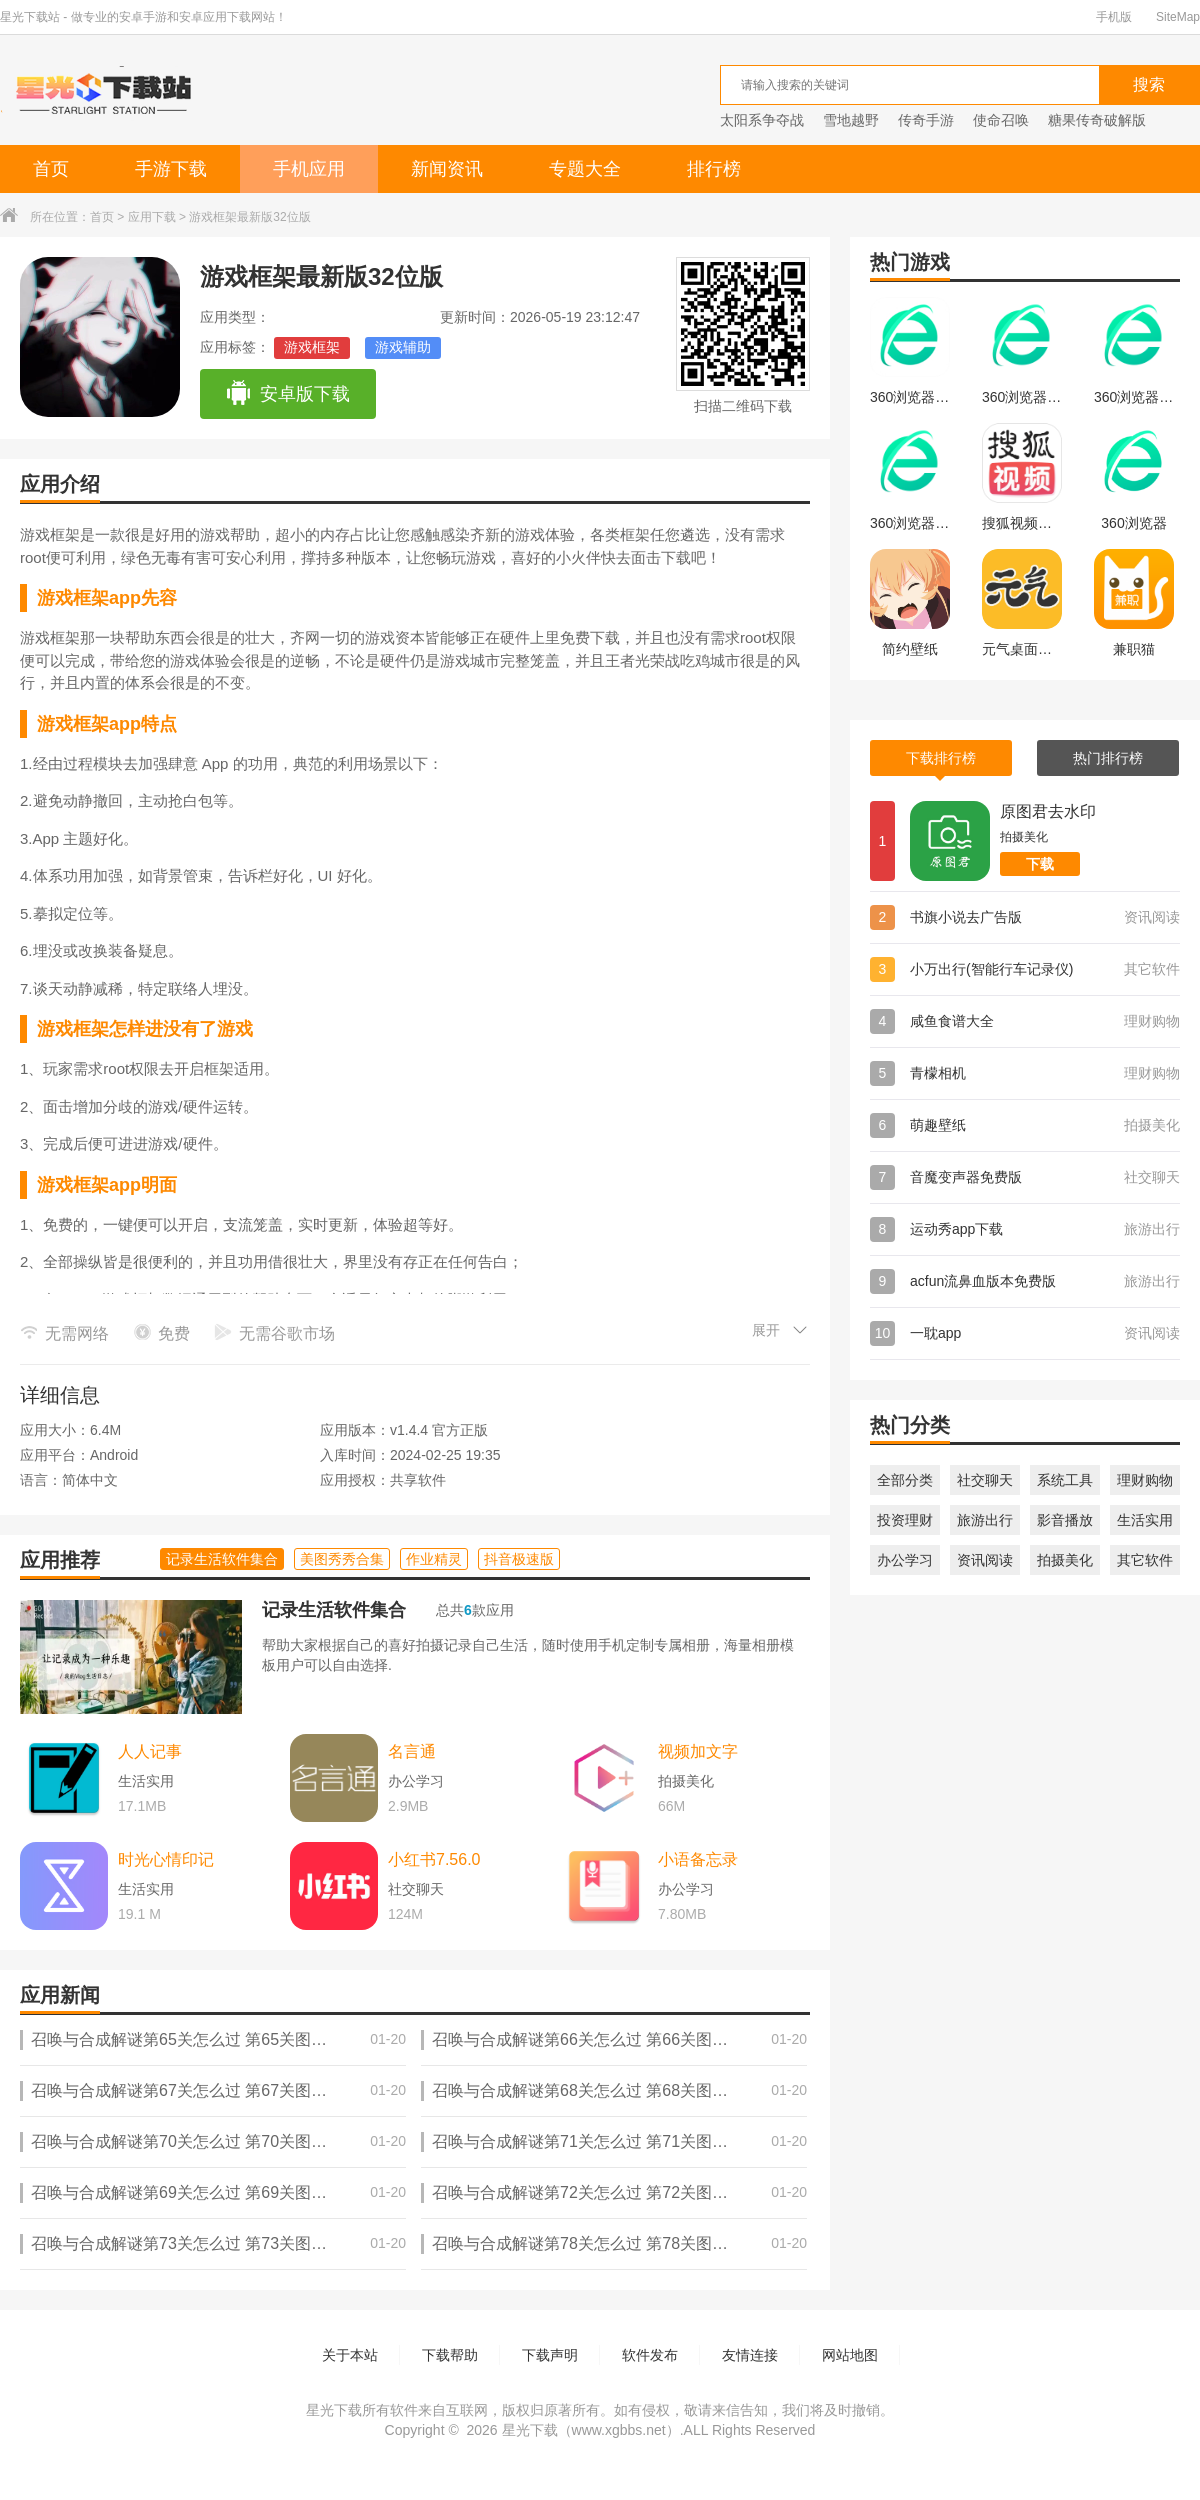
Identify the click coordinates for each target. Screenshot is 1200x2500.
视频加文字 (698, 1751)
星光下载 (530, 2430)
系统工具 (1065, 1480)
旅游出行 (985, 1520)
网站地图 (850, 2355)
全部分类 (905, 1480)
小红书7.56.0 (434, 1859)
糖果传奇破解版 (1097, 120)
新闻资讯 (447, 169)
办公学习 (905, 1560)
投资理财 (905, 1520)
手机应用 (309, 169)
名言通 (412, 1751)
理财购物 (1145, 1480)
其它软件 (1145, 1560)
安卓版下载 (287, 394)
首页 (51, 169)
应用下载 (152, 217)
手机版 (1114, 17)
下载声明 (550, 2355)
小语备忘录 (698, 1859)
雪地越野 (851, 120)
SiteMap (1178, 17)
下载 (1040, 864)
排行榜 (714, 169)
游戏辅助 (403, 347)
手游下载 (171, 169)
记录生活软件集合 (334, 1610)
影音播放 (1065, 1520)
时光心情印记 (166, 1859)
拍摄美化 (1065, 1560)
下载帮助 (450, 2355)
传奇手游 (926, 120)
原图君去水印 (1048, 811)
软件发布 (650, 2355)
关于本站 (350, 2355)
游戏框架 (312, 347)
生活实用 (1145, 1520)
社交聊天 (985, 1480)
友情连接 (750, 2355)
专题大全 (585, 169)
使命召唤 (1001, 120)
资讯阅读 (985, 1560)
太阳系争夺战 (762, 120)
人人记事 (150, 1751)
